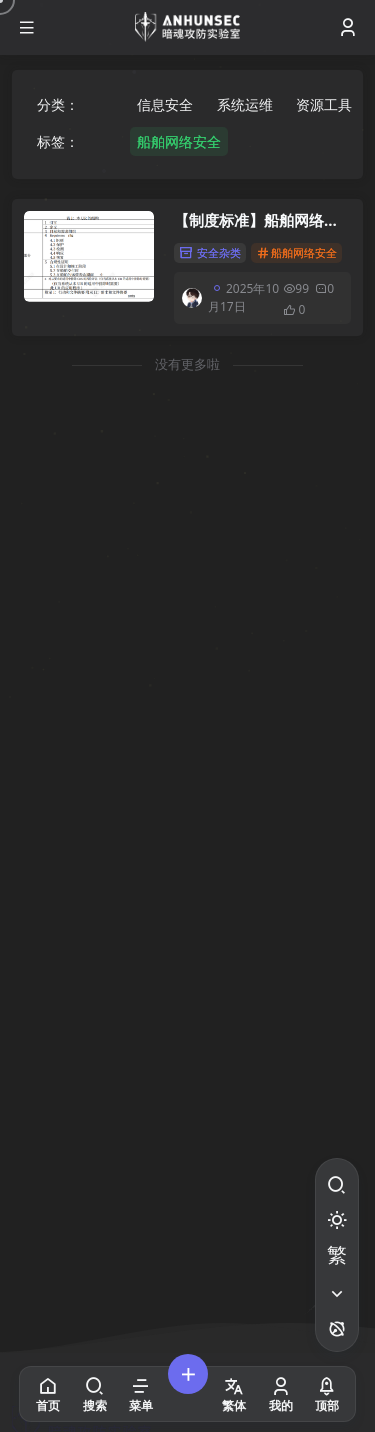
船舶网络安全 (179, 141)
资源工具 (324, 104)
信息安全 (165, 104)
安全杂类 (210, 252)
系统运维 (245, 104)
